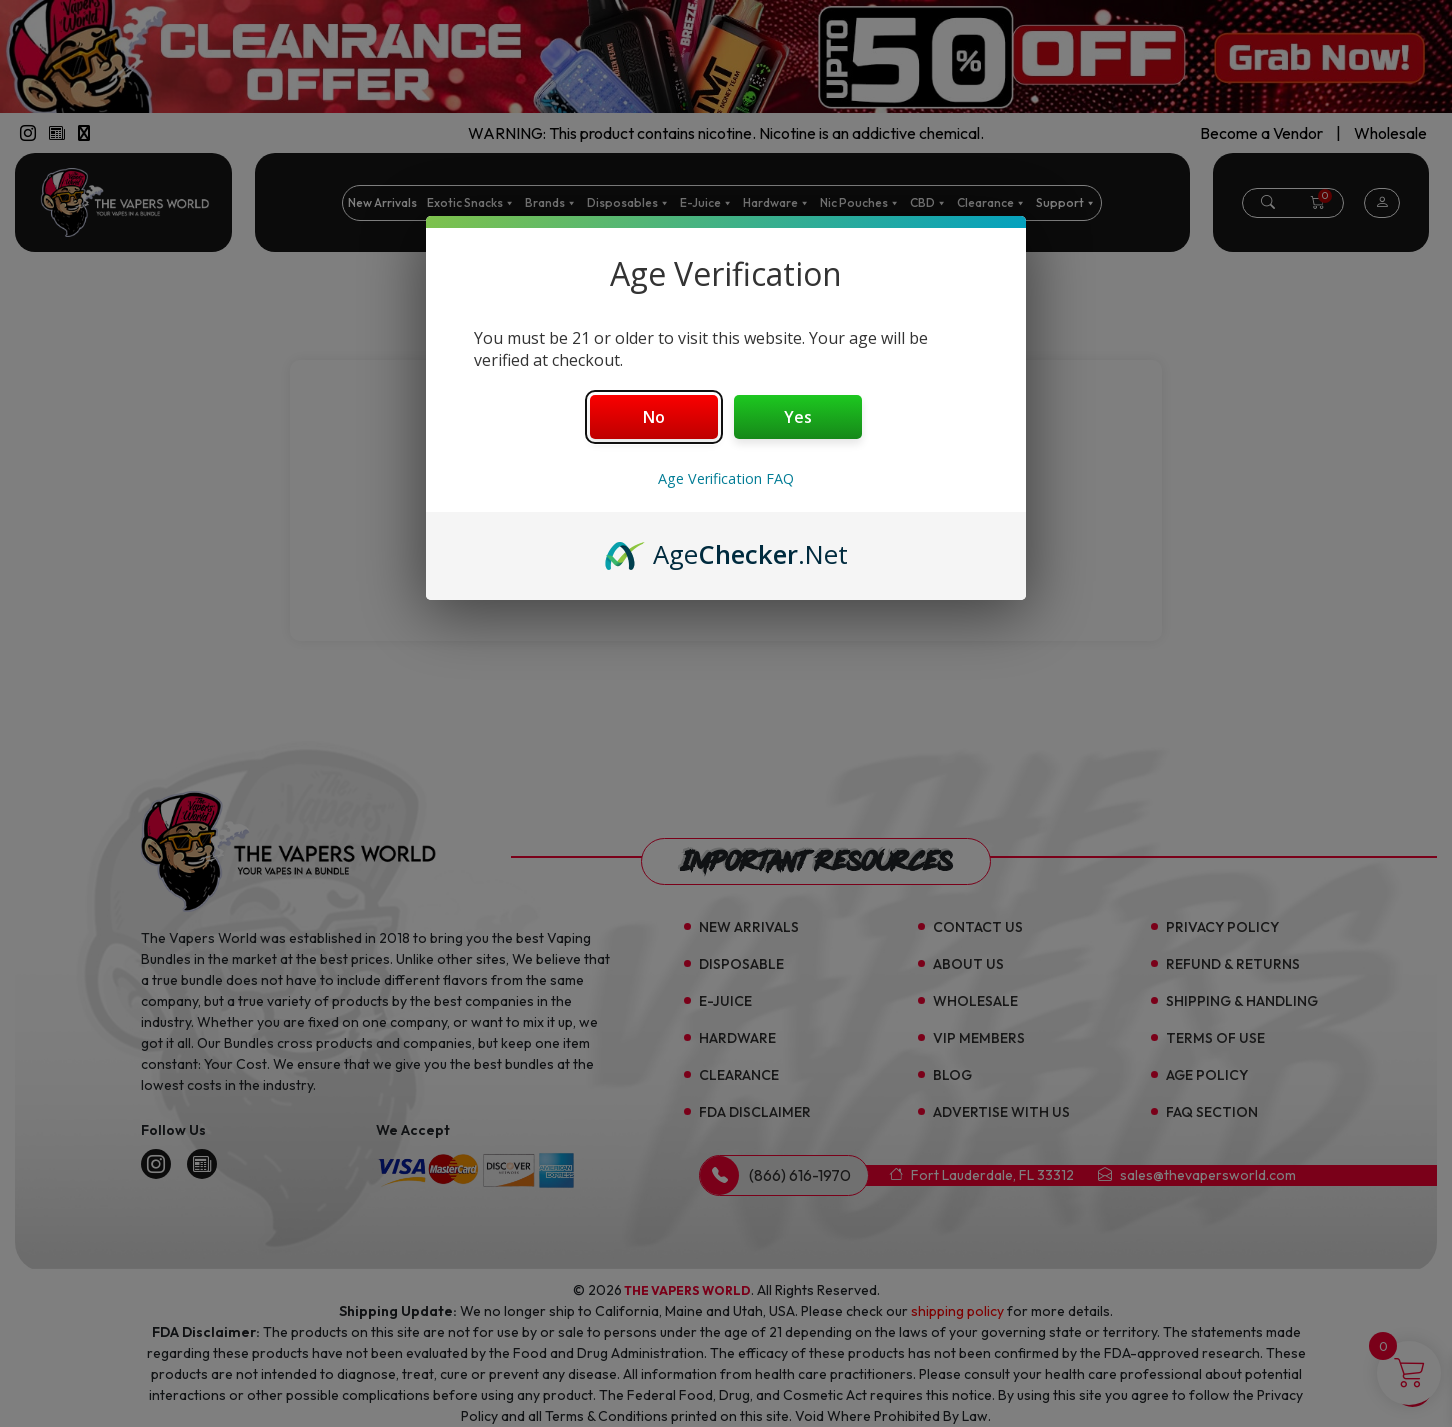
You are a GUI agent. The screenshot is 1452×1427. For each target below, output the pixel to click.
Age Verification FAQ (726, 478)
